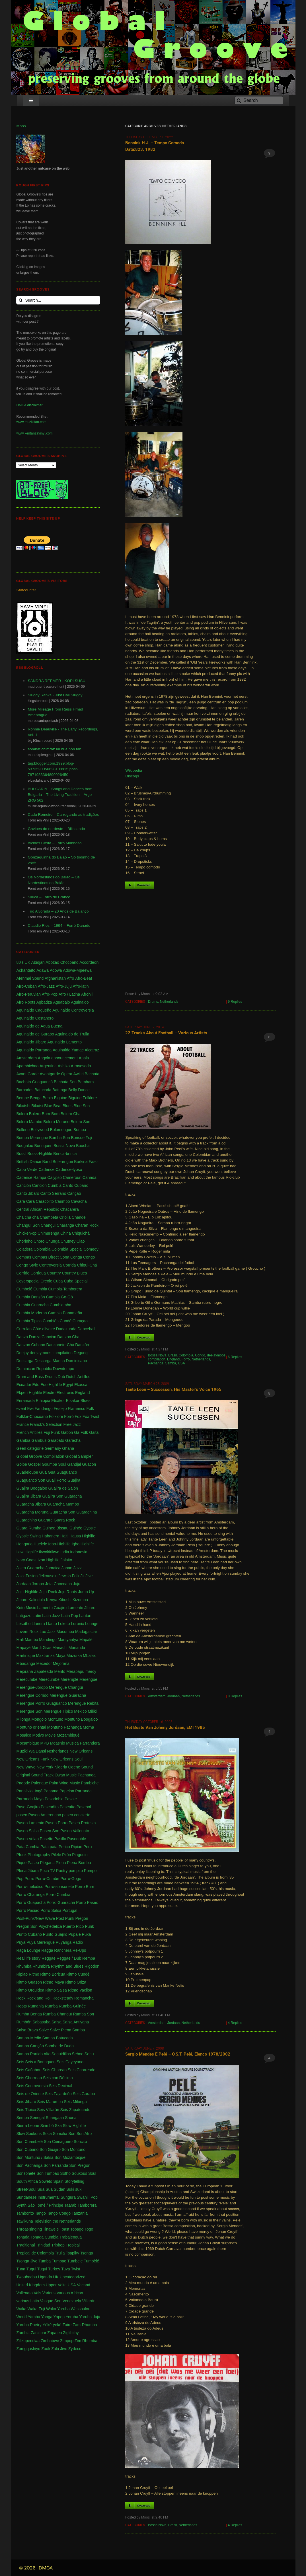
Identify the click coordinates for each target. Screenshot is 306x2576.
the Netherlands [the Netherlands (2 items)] (67, 2221)
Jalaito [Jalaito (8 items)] (66, 1560)
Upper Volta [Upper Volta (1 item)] (56, 2285)
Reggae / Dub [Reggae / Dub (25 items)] (69, 1958)
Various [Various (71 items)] (49, 2293)
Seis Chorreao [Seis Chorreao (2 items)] (29, 2077)
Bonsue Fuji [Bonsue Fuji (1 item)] (81, 1137)
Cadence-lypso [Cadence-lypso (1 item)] (69, 1169)
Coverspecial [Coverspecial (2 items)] (27, 1281)
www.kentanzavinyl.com (34, 433)
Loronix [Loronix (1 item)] (77, 1623)
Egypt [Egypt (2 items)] (68, 1384)
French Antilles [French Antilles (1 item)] (29, 1432)
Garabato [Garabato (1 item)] (56, 1440)
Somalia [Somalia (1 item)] (60, 2133)
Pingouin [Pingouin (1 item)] (80, 1854)
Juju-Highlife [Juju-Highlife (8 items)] (27, 1591)
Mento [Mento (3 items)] (59, 1671)
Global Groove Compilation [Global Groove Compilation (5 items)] (40, 1456)
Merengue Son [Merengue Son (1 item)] (29, 1711)
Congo (200, 1355)
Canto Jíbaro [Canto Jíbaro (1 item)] (27, 1193)
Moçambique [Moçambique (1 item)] (27, 1743)
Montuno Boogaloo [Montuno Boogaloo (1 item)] (81, 1719)
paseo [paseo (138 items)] (21, 1815)
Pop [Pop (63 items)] (19, 1878)
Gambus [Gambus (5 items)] (38, 1440)
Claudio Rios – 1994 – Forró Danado (59, 925)
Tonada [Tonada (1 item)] (22, 2237)
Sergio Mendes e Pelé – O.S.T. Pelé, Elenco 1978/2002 (177, 2054)
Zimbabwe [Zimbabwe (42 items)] (50, 2340)
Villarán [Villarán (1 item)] (88, 2301)
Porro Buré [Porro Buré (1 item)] (84, 1886)
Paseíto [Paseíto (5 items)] (46, 1838)
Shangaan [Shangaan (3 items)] (55, 2117)
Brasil (172, 1355)
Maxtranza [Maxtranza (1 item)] (45, 1655)
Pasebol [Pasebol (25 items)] (84, 1807)
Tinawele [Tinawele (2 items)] (51, 2229)
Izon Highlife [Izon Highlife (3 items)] (48, 1560)
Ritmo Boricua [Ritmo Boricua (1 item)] (52, 1974)
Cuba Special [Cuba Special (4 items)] (75, 1281)
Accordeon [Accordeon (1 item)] (88, 962)
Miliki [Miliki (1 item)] (92, 1711)
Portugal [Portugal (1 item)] (69, 1910)
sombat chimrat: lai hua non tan (54, 749)
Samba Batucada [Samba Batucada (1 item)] (57, 2038)
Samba (170, 1363)
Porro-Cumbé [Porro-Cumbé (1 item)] (47, 1878)
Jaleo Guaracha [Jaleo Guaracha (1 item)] (30, 1568)
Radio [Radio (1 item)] (78, 1942)
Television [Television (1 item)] (43, 2221)
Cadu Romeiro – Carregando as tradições (63, 814)
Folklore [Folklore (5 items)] (56, 1416)
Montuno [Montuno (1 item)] (55, 1719)
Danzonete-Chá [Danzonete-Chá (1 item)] (60, 1344)
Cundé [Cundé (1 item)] (65, 1321)
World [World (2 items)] (21, 2317)
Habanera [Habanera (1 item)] (50, 1536)
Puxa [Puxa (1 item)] (86, 1934)
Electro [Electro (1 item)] (49, 1392)
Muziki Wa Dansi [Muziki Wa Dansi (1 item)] (31, 1751)
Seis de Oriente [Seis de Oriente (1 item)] (30, 2093)
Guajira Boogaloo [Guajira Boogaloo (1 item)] (31, 1488)
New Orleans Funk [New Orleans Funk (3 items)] (32, 1759)
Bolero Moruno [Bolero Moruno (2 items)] (56, 1121)
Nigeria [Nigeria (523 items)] (60, 1767)
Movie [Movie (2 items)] (50, 1735)
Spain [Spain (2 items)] (58, 2181)
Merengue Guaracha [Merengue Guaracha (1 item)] (68, 1695)
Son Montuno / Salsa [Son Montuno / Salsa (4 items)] (34, 2157)
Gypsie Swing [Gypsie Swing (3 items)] (28, 1536)
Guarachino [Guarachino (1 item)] (26, 1520)
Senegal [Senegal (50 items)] (37, 2117)
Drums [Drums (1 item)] (51, 1376)
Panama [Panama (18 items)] (51, 1791)
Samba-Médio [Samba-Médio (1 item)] (28, 2038)
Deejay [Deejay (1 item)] (22, 1352)
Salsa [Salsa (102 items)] (56, 2022)
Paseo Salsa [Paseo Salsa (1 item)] (27, 1830)
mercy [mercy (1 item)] (90, 1671)
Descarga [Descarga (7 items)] (24, 1360)
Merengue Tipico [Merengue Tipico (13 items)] (58, 1711)
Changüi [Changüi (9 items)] (48, 1225)
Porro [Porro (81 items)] (29, 1878)
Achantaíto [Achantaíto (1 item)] (25, 970)
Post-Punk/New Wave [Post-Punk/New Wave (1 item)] (35, 1918)
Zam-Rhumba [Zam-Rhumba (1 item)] (85, 2324)
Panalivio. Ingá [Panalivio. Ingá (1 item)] (29, 1791)
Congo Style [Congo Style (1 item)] (27, 1265)
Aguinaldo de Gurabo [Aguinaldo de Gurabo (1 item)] (35, 1034)
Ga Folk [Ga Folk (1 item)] (81, 1432)
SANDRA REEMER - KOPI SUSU (56, 681)
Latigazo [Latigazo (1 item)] (23, 1615)
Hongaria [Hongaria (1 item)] (24, 1544)
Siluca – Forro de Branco (49, 897)
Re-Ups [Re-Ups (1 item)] (79, 1950)
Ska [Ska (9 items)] (58, 2125)
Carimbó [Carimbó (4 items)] (62, 1201)
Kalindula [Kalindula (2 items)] (36, 1599)
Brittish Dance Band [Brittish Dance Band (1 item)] (34, 1161)
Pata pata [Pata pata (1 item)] (48, 1846)
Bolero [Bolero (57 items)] (22, 1113)
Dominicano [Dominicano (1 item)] (76, 1360)
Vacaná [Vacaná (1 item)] (83, 2285)
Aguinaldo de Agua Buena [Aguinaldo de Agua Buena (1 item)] (39, 1026)
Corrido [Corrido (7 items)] (22, 1273)
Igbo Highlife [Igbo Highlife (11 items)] (83, 1544)
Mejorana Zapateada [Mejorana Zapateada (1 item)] (34, 1671)
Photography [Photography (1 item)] (39, 1854)
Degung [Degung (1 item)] (81, 1352)
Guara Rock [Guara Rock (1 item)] (64, 1520)
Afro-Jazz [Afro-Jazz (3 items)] (46, 986)
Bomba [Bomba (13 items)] (79, 1129)
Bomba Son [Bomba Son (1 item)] (59, 1137)
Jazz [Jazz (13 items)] (77, 1568)
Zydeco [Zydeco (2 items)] (74, 2348)
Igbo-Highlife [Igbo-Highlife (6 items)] (59, 1544)
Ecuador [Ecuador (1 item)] (23, 1384)
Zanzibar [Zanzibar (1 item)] (38, 2332)
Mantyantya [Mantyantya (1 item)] (68, 1639)
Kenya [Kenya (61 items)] (51, 1599)
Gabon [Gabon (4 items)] (67, 1432)
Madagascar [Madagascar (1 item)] (86, 1631)
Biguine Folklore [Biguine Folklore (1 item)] (82, 1098)
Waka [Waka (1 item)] (21, 2309)
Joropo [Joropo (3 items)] (38, 1584)
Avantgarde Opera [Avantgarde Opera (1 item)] (56, 1074)
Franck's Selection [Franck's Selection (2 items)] (46, 1424)
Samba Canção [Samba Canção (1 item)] (30, 2046)
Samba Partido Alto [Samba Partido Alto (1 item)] (33, 2054)
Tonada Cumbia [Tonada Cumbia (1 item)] (44, 2237)
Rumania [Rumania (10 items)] (36, 2006)
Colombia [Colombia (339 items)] (42, 1249)
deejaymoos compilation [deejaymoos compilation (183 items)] (51, 1352)
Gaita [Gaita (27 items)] (93, 1432)
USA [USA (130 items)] (72, 2285)
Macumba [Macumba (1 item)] (65, 1631)
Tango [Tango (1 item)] (40, 2213)
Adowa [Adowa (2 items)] (56, 970)
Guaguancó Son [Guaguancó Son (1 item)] (30, 1480)
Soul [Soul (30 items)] (92, 2173)
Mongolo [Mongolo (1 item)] (39, 1719)
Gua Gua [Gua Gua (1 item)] (47, 1472)
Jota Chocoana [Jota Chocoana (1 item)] (58, 1584)
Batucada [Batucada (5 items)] (42, 1090)
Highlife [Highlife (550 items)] (88, 1536)
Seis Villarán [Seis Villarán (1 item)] (48, 2109)
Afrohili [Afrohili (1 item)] (87, 994)
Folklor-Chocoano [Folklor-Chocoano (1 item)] (32, 1416)
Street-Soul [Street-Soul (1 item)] (26, 2189)
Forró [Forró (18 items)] (68, 1416)
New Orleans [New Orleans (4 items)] (81, 1751)
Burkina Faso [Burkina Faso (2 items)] (85, 1161)
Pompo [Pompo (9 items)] (90, 1870)
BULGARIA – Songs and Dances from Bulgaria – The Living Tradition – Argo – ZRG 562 (61, 794)
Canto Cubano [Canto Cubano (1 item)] (75, 1185)
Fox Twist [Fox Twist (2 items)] (91, 1416)
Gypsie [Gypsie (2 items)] (89, 1528)
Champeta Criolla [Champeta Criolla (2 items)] (55, 1217)
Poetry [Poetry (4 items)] (61, 1870)
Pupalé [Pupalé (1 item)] (74, 1934)
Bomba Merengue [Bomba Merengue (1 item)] (32, 1137)
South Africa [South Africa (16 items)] (27, 2181)
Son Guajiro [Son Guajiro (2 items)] (50, 2149)
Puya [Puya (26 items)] (20, 1942)
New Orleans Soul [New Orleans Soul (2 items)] (66, 1759)
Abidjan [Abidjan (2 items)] (38, 962)
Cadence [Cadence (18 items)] (46, 1169)
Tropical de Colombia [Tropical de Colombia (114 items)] (35, 2253)
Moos (21, 126)
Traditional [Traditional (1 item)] (25, 2245)
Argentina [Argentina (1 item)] (48, 1066)
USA (181, 1363)
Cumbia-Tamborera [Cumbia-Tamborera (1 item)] (65, 1289)
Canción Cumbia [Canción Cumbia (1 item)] (47, 1185)
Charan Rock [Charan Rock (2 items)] (86, 1225)
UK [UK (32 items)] (55, 2277)
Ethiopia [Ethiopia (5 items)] (43, 1400)
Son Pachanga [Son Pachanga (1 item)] (29, 2165)
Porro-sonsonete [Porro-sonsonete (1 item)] (59, 1886)
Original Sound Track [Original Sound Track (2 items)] (35, 1775)
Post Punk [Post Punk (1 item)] (65, 1918)
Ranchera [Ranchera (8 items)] (62, 1950)
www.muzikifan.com (31, 422)
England (173, 1359)
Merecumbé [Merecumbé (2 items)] (48, 1679)
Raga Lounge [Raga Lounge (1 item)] (28, 1950)
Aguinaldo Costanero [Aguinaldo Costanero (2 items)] (35, 1018)
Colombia (186, 1355)
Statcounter (26, 590)
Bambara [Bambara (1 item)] (86, 1082)
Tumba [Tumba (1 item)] (44, 2261)
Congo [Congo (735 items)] (89, 1257)
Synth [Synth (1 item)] (21, 2205)
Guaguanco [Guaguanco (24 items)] (66, 1472)
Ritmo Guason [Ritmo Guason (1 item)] (29, 1982)
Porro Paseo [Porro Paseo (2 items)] (87, 1902)
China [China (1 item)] (65, 1233)
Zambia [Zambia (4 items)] (23, 2332)
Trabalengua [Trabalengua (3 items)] (70, 2237)
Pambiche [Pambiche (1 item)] (89, 1783)
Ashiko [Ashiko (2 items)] (64, 1066)
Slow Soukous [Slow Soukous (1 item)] (29, 2133)
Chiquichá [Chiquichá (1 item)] (80, 1233)
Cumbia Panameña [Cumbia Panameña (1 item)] (65, 1313)
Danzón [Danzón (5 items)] (82, 1344)
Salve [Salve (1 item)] (44, 2030)
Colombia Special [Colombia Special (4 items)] (67, 1249)
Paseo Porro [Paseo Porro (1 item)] (56, 1823)
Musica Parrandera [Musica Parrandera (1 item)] (83, 1743)
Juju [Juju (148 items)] (76, 1584)
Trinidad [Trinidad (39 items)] (43, 2245)
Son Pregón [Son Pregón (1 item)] (79, 2165)
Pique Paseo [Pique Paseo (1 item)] (27, 1862)
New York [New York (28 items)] (44, 1767)
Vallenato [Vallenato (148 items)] (24, 2293)
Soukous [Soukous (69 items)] (79, 2173)
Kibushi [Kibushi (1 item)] (64, 1599)
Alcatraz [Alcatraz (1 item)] (92, 1050)
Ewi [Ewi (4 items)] (30, 1408)
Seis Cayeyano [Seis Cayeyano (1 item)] (70, 2062)
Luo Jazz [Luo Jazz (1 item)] (48, 1631)
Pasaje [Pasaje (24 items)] (71, 1799)
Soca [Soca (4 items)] (47, 2133)
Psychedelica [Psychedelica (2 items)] (50, 1926)
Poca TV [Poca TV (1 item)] (47, 1870)
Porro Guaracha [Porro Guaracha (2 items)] (61, 1902)
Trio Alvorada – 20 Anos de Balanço (58, 911)
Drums (153, 1002)
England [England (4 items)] (82, 1392)
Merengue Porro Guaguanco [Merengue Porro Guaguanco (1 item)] (41, 1703)
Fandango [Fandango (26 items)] (44, 1408)
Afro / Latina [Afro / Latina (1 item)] (69, 994)
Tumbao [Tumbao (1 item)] (59, 2261)
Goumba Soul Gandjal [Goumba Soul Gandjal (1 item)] (61, 1464)
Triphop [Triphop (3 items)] (58, 2245)
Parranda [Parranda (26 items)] (83, 1791)
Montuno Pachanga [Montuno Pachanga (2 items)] (64, 1727)
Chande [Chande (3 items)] (79, 1217)
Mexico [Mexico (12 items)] (80, 1711)
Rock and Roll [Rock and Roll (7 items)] (38, 1998)
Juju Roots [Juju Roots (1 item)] (67, 1591)
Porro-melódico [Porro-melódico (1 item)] (29, 1886)
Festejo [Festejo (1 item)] (60, 1408)
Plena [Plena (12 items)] (61, 1862)
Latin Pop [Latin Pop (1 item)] (69, 1615)
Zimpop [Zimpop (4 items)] (66, 2340)
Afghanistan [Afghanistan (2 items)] (55, 978)
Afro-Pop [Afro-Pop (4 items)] (49, 994)
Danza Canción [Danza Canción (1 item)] (42, 1337)
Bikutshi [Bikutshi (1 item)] (23, 1105)
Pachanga (155, 1363)
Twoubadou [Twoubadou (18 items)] (26, 2277)
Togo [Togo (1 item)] (89, 2229)
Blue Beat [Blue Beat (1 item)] (52, 1105)
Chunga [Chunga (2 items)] (52, 1241)
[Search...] (58, 300)
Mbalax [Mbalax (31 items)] (89, 1655)
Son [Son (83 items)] (71, 2133)
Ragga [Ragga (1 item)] (47, 1950)
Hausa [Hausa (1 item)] (75, 1536)
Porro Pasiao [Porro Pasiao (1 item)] (27, 1910)
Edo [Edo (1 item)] (35, 1384)
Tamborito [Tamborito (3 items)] (25, 2213)
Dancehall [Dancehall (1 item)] (86, 1329)
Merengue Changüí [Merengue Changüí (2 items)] (66, 1687)
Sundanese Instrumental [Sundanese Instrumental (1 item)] (37, 2197)
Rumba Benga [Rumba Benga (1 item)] (29, 2014)
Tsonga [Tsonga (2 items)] (86, 2253)
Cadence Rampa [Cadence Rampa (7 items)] (31, 1177)
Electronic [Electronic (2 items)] (65, 1392)
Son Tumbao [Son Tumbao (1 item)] (47, 2173)
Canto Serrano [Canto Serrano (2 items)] (53, 1193)
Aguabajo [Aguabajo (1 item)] (61, 1002)
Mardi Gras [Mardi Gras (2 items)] (41, 1647)
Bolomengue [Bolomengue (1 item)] (61, 1129)
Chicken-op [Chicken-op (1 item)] (26, 1233)
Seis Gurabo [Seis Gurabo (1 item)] (84, 2093)
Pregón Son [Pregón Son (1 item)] (26, 1926)
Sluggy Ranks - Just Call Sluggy (55, 695)
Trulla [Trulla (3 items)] (60, 2253)
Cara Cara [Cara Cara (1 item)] (25, 1201)
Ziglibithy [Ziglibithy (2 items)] (71, 2332)
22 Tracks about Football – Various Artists (166, 1032)
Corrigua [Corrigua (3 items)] (38, 1273)
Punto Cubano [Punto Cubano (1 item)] (29, 1934)
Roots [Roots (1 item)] (21, 2006)
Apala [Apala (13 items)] (84, 1058)
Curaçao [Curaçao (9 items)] (80, 1321)
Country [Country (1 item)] (54, 1273)
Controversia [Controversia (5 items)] (50, 1265)
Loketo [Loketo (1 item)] (64, 1623)
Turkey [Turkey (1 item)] (54, 2269)
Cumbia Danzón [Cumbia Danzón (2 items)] (30, 1297)
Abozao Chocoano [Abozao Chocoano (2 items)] (62, 962)
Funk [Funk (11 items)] (55, 1432)
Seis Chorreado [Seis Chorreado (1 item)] (81, 2070)
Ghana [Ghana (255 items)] (68, 1448)
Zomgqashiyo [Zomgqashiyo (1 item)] (28, 2348)
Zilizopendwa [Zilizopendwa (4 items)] (28, 2340)
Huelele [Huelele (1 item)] (40, 1544)
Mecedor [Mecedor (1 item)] (44, 1663)
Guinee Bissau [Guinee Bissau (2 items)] (55, 1528)
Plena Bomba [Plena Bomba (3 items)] (79, 1862)
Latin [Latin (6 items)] (36, 1615)
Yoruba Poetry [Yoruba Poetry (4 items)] (28, 2324)
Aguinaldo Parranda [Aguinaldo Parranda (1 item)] (34, 1050)
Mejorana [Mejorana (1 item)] (61, 1663)
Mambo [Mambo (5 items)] (31, 1639)
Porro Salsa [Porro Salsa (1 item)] (50, 1910)
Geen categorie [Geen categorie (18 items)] (30, 1448)
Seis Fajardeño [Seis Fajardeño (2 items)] (58, 2093)
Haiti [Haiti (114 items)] (64, 1536)
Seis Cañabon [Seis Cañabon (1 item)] (28, 2070)
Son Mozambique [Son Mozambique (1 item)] (69, 2157)
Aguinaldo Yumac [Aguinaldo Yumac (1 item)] (68, 1050)
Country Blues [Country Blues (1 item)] (74, 1273)
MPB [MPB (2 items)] (44, 1743)
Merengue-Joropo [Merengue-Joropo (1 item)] (32, 1687)
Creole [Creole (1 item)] (46, 1281)
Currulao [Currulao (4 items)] (24, 1329)
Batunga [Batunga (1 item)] (59, 1090)
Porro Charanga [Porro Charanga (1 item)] (30, 1894)
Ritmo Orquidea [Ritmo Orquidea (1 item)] (30, 1990)
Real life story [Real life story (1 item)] (28, 1958)
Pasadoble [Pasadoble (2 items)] (54, 1799)
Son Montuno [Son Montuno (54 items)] (73, 2149)
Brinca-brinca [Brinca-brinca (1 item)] (65, 1153)
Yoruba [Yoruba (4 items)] (72, 2317)
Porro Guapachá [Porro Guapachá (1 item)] (31, 1902)
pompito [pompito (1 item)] (76, 1870)
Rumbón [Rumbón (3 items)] (23, 2022)
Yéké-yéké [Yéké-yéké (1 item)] (51, 2324)
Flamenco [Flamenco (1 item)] (76, 1408)
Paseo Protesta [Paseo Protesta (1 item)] (82, 1823)
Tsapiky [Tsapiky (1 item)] (72, 2253)
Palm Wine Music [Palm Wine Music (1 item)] (64, 1783)
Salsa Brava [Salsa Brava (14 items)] (27, 2030)
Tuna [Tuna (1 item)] (20, 2269)
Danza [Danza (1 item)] (22, 1337)
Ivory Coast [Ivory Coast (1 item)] (26, 1560)
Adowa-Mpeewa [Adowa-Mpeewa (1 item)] (77, 970)
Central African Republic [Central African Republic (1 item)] (37, 1209)
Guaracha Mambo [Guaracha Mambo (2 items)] (63, 1504)
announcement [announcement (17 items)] (64, 1058)
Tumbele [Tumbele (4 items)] (75, 2261)
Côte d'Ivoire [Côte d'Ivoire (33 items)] (44, 1329)
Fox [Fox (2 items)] (78, 1416)
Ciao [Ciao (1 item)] (81, 1241)
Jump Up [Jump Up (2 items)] (86, 1591)
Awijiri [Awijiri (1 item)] (78, 1074)
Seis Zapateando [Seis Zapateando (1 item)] (75, 2109)
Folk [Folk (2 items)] (90, 1408)
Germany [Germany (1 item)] (53, 1448)
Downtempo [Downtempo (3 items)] (63, 1368)
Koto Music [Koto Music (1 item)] (26, 1607)
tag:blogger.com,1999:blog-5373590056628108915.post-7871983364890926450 (53, 769)
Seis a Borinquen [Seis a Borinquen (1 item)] (40, 2062)
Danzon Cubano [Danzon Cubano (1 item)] (30, 1344)
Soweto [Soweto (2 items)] (45, 2181)
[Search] (259, 100)
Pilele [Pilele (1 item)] (56, 1854)
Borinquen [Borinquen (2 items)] (43, 1145)
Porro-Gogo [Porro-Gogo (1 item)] (70, 1878)
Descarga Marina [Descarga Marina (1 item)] (49, 1360)
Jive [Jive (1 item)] (89, 1576)
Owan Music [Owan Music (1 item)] (66, 1775)
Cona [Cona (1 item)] (64, 1257)
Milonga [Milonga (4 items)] (23, 1719)
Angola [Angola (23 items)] (44, 1058)
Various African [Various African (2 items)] (70, 2293)
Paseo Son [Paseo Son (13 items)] (49, 1830)
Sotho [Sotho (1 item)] (65, 2173)
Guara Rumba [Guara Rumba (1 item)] (28, 1528)
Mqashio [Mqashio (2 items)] (57, 1743)
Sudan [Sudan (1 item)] (59, 2189)
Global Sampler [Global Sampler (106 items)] (79, 1456)
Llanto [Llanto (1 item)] (51, 1623)
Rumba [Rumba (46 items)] (51, 2006)
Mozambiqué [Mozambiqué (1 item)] (68, 1735)
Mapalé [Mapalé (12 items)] (86, 1639)
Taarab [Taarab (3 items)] (70, 2205)
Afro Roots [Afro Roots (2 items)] (25, 1002)
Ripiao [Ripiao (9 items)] (22, 1974)
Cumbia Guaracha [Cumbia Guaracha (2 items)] (32, 1305)
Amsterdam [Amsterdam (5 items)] (26, 1058)
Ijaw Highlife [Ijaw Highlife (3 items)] (27, 1552)
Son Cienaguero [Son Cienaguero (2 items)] (58, 2141)
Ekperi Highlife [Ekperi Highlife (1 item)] (29, 1392)
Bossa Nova (157, 1355)
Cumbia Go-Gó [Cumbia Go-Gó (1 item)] (59, 1297)
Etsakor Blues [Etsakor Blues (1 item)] (78, 1400)
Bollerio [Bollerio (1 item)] (23, 1129)
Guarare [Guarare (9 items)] (45, 1520)
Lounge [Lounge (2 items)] (91, 1623)
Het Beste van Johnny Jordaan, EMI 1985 (165, 1727)
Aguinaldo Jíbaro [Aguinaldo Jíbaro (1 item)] (31, 1042)
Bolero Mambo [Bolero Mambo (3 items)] (29, 1121)
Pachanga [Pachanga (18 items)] (87, 1775)
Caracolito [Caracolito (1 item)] (45, 1201)
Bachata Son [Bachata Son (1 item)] (65, 1082)
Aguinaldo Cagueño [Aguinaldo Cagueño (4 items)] (33, 1010)
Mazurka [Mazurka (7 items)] (74, 1655)
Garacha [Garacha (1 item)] (73, 1440)
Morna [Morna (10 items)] (88, 1727)
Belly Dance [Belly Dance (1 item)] (79, 1090)
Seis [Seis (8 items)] (20, 2062)
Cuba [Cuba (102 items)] (58, 1281)
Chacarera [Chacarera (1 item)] (69, 1209)
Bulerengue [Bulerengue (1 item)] (63, 1161)
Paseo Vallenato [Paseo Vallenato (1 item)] (74, 1830)
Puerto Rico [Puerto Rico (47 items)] (73, 1926)
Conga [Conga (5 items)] (76, 1257)
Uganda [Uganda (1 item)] (45, 2277)
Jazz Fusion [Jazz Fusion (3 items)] (27, 1576)
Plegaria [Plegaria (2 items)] (47, 1862)
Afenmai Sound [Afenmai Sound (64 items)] (30, 978)
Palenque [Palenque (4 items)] (39, 1783)
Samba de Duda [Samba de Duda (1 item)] (59, 2046)
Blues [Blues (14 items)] (68, 1105)
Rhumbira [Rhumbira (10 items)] (41, 1966)
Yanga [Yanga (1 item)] (46, 2317)
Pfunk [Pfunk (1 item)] (21, 1854)
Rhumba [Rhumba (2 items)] (23, 1966)
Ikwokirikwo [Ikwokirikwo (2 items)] (49, 1552)
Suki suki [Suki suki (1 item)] (74, 2189)
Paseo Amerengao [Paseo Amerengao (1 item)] (44, 1815)
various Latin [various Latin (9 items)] (27, 2301)
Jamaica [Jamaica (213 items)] (53, 1568)
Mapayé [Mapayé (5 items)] (23, 1647)
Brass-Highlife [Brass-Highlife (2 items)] (39, 1153)
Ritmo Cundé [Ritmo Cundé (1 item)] (78, 1974)
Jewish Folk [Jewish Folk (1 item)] (69, 1576)
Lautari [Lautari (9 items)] (85, 1615)
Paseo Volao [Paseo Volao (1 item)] (27, 1838)
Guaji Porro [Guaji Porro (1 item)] (56, 1480)
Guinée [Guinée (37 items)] (75, 1528)
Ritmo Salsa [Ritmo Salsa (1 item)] (56, 1990)
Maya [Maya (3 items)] (60, 1655)
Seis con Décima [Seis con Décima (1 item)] (58, 2077)
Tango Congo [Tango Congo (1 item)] (59, 2213)
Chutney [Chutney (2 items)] (68, 1241)
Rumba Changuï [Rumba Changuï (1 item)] (57, 2014)
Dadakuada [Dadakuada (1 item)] (66, 1329)
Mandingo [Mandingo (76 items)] (48, 1639)
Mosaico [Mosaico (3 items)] (23, 1735)
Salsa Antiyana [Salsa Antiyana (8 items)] (76, 2022)
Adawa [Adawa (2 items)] (42, 970)
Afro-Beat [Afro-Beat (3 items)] (83, 978)
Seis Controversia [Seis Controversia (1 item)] (32, 2085)
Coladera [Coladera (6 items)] (24, 1249)
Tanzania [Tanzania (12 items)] (80, 2213)
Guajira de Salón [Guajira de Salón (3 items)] (63, 1488)
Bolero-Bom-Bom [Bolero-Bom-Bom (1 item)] (44, 1113)
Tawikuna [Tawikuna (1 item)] (24, 2221)
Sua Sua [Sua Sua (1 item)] (45, 2189)
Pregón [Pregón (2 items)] (81, 1918)
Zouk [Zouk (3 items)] (45, 2348)
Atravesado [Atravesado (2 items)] (81, 1066)
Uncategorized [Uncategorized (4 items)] (72, 2277)
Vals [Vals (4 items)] (37, 2293)
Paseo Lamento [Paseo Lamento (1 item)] (30, 1823)
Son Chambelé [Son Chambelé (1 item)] (29, 2141)
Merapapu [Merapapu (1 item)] (75, 1671)
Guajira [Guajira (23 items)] (73, 1480)
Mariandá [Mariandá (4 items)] (77, 1647)
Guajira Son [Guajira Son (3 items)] (52, 1496)
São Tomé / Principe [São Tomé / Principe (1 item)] (45, 2205)
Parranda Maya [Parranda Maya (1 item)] (30, 1799)
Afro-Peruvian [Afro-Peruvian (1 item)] (28, 994)
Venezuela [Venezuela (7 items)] (72, 2301)
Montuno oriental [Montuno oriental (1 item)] (31, 1727)
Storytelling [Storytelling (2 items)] (74, 2181)
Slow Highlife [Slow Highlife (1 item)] (74, 2125)
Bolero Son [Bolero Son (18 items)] (80, 1121)
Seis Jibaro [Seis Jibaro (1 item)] (26, 2101)
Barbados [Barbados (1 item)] (24, 1090)
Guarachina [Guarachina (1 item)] (86, 1512)
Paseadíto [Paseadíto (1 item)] (50, 1807)
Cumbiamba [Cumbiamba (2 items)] (60, 1305)
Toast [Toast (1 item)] (64, 2229)
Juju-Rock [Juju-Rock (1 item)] (48, 1591)
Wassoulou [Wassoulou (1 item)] (81, 2309)
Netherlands (169, 1002)
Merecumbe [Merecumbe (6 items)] (26, 1679)
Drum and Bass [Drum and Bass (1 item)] (30, 1376)
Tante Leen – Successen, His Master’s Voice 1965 (173, 1389)
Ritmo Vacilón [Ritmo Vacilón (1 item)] (80, 1990)
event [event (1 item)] (21, 1408)
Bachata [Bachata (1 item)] (92, 1074)
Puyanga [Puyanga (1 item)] (63, 1942)
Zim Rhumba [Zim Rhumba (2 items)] (86, 2340)
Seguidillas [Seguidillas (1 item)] (61, 2054)
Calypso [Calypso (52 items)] (54, 1177)
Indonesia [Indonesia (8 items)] (78, 1552)
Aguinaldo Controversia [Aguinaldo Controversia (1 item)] (73, 1010)
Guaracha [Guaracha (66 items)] (73, 1496)
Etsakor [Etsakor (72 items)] (58, 1400)
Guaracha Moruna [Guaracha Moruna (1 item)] (32, 1512)
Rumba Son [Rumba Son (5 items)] (83, 2014)
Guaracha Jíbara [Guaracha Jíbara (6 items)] (31, 1504)
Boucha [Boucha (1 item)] (82, 1145)
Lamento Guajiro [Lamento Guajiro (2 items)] (52, 1607)
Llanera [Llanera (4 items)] (38, 1623)
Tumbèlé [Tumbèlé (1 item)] (91, 2261)
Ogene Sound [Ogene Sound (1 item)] (80, 1767)
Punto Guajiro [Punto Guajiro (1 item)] (55, 1934)
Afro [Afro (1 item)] (70, 978)
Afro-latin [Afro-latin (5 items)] (81, 986)
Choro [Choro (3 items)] (39, 1241)
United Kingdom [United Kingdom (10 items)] (30, 2285)
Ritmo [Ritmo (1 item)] (34, 1974)
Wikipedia (133, 770)
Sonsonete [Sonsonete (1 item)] (25, 2173)
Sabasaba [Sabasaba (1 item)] (41, 2022)
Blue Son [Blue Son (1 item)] (82, 1105)
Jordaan (173, 1696)
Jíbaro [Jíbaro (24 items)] (21, 1599)
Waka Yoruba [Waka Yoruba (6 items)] (58, 2309)
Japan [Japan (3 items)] (66, 1568)
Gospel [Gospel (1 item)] (34, 1464)
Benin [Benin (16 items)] (48, 1098)
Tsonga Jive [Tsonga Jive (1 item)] (26, 2261)
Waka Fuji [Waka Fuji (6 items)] (36, 2309)
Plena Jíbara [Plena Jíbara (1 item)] (27, 1870)
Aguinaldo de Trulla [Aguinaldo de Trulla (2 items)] (72, 1034)
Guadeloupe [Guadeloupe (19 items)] (27, 1472)
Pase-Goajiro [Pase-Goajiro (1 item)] (28, 1807)
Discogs (132, 776)
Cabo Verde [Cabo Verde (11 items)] (26, 1169)
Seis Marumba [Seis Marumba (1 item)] (50, 2101)
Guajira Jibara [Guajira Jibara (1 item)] (28, 1496)
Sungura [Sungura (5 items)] (68, 2197)
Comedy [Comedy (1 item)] (91, 1249)
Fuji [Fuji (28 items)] (47, 1432)
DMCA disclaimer (29, 405)
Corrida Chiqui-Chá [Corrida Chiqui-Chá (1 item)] (80, 1265)
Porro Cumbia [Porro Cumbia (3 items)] (58, 1894)
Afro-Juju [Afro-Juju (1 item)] (64, 986)
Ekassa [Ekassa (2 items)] (80, 1384)
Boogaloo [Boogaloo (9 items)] (24, 1145)
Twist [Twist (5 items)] (75, 2269)
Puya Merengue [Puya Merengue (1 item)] (40, 1942)
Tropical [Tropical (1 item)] (73, 2245)
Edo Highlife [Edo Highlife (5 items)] (51, 1384)
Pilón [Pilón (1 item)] (66, 1854)
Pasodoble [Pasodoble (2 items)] (76, 1838)
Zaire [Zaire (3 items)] (66, 2324)
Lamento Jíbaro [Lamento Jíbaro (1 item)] (81, 1607)
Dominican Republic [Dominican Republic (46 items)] (34, 1368)
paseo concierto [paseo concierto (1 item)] (76, 1815)
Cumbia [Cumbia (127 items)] (40, 1289)
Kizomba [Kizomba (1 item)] (80, 1599)
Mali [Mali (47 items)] (20, 1639)
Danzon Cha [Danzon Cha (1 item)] (68, 1337)
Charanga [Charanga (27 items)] (65, 1225)
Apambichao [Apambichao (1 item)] (27, 1066)
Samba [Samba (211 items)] (78, 2030)
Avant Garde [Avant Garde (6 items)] (27, 1074)
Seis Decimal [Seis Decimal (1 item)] (60, 2085)
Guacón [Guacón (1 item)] (89, 1464)
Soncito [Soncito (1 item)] (80, 2141)
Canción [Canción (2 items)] (23, 1185)
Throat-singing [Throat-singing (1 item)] (29, 2229)
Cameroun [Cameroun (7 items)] (72, 1177)
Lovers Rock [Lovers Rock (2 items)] (27, 1631)
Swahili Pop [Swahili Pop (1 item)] (87, 2197)
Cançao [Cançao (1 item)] (74, 1193)
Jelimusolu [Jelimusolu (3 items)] (48, 1576)
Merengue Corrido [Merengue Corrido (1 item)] (32, 1695)
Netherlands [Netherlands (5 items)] (58, 1751)
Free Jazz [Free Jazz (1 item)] (72, 1424)
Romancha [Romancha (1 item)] (84, 1998)
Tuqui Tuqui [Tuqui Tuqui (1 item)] (36, 2269)
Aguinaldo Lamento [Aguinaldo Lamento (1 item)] (64, 1042)
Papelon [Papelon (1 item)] (66, 1791)
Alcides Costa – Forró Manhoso (54, 843)
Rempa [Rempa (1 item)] (88, 1958)
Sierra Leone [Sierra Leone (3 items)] (27, 2125)
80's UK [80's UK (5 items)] (23, 962)
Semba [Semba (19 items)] (22, 2117)
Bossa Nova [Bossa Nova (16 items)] (64, 1145)
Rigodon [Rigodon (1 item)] (92, 1966)
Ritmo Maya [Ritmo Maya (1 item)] (53, 1982)
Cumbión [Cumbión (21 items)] (51, 1321)
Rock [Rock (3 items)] (20, 1998)
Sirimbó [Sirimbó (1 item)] (47, 2125)
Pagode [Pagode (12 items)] (23, 1783)
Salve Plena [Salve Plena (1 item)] (60, 2030)
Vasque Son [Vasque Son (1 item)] (50, 2301)
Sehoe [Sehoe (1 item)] (77, 2054)
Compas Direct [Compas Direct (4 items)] (45, 1257)
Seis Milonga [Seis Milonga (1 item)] (75, 2101)
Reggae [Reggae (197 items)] (49, 1958)
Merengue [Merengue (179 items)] (88, 1679)
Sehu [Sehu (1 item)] (89, 2054)
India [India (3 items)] (64, 1552)
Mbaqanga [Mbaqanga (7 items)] (25, 1663)
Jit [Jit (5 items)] (83, 1576)
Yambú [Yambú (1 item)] (34, 2317)
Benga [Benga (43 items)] (36, 1098)
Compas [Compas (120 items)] (23, 1257)
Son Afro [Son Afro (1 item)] (84, 2133)
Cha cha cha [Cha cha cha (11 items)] (27, 1217)
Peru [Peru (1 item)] (87, 1846)
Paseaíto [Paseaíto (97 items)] (67, 1807)
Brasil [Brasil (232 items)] (21, 1153)
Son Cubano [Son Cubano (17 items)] (27, 2149)
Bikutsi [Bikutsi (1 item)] (37, 1105)
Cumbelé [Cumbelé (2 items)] (24, 1289)
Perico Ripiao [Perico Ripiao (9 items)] (70, 1846)
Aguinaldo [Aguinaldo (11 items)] (80, 1002)
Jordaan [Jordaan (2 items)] (23, 1584)
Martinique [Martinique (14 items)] (25, 1655)
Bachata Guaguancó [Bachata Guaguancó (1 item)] (34, 1082)
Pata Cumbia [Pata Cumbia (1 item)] (27, 1846)
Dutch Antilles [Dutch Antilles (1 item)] (78, 1376)
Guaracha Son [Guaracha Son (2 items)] (62, 1512)
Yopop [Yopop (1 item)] (59, 2317)
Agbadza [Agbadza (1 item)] (44, 1002)
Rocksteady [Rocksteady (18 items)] (62, 1998)
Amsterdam (156, 1696)
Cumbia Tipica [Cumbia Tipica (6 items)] (29, 1321)
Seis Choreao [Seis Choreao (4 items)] (54, 2070)
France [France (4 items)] (22, 1424)
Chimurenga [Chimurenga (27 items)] (48, 1233)
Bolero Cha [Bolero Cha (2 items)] (71, 1113)
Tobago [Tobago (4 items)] (76, 2229)
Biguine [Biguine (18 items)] (60, 1098)
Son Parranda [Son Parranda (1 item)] (56, 2165)
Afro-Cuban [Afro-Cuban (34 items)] (26, 986)
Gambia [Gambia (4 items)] (23, 1440)
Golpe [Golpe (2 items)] (21, 1464)
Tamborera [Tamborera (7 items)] (86, 2205)
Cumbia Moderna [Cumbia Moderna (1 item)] (31, 1313)
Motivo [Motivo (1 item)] (38, 1735)
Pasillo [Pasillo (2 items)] (60, 1838)
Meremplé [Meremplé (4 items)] (69, 1679)
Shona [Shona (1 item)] (70, 2117)
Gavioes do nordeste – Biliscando (56, 829)
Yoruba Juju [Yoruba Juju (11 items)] (89, 2317)
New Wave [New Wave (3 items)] (25, 1767)
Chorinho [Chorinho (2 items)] (24, 1241)
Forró (186, 1359)
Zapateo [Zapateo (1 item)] (54, 2332)
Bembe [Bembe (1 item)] (22, 1098)
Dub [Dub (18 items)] (61, 1376)
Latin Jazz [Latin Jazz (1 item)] (51, 1615)
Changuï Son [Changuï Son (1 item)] (28, 1225)
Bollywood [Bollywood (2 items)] (40, 1129)
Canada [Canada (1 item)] (89, 1177)
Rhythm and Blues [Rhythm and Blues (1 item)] (67, 1966)
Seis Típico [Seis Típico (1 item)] (26, 2109)
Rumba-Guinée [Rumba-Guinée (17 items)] (72, 2006)
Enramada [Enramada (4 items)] (25, 1400)
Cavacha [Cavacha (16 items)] (79, 1201)
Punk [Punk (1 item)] (89, 1926)
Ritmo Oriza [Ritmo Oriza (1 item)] (75, 1982)
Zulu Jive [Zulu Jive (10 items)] (59, 2348)
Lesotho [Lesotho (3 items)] (23, 1623)
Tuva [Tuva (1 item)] (65, 2269)
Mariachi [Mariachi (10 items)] (59, 1647)
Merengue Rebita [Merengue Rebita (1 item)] (83, 1703)
